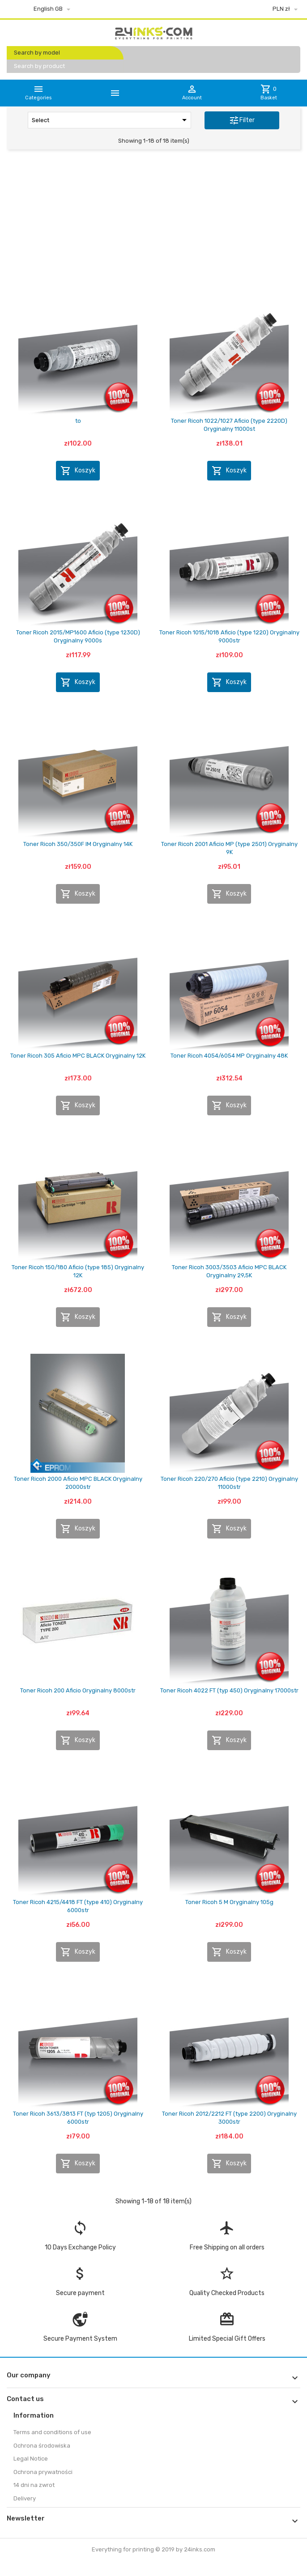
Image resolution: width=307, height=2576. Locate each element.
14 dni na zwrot (34, 2485)
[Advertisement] (153, 225)
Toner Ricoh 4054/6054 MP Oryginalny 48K (229, 1055)
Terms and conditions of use (52, 2432)
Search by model (37, 52)
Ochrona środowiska (41, 2445)
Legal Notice (30, 2458)
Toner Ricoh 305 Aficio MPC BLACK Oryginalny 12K (77, 1055)
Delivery (24, 2498)
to (78, 420)
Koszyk (77, 470)
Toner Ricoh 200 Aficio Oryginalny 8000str (78, 1690)
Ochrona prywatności (42, 2472)
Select (111, 120)
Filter (242, 120)
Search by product (39, 66)
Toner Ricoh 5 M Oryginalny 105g (229, 1902)
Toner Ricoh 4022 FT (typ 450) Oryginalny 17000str (229, 1690)
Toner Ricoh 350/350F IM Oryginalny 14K (77, 844)
